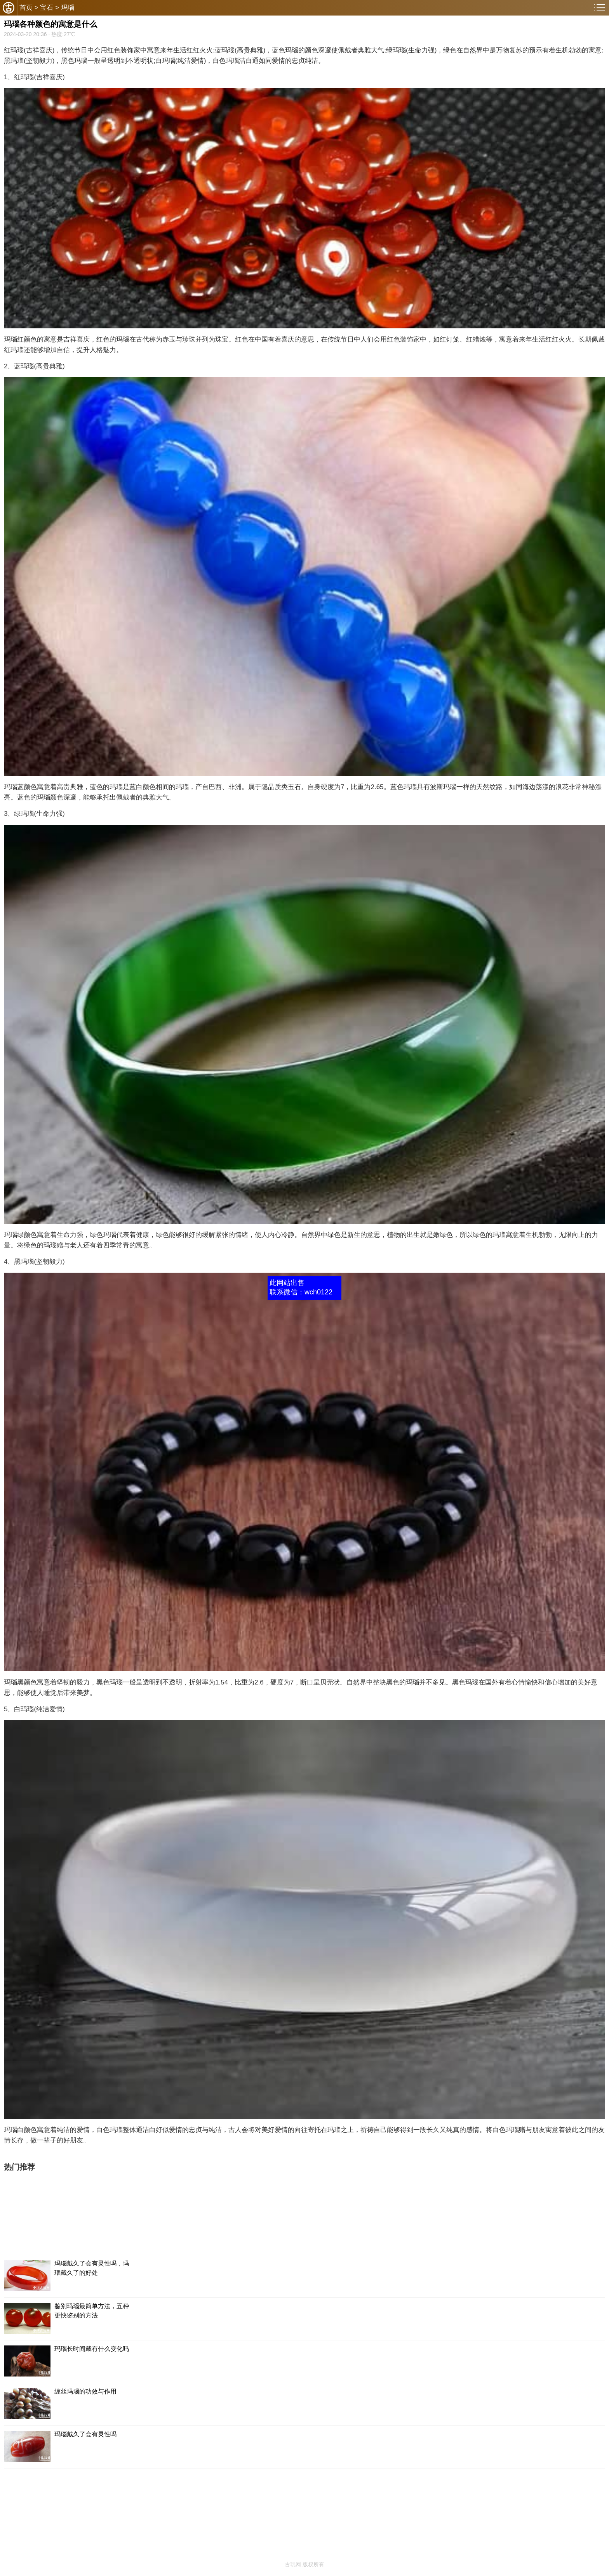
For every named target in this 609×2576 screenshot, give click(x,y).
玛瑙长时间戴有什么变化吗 (91, 2348)
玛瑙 (67, 7)
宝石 (46, 7)
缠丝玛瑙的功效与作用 (85, 2391)
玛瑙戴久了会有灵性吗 (85, 2434)
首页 (26, 7)
